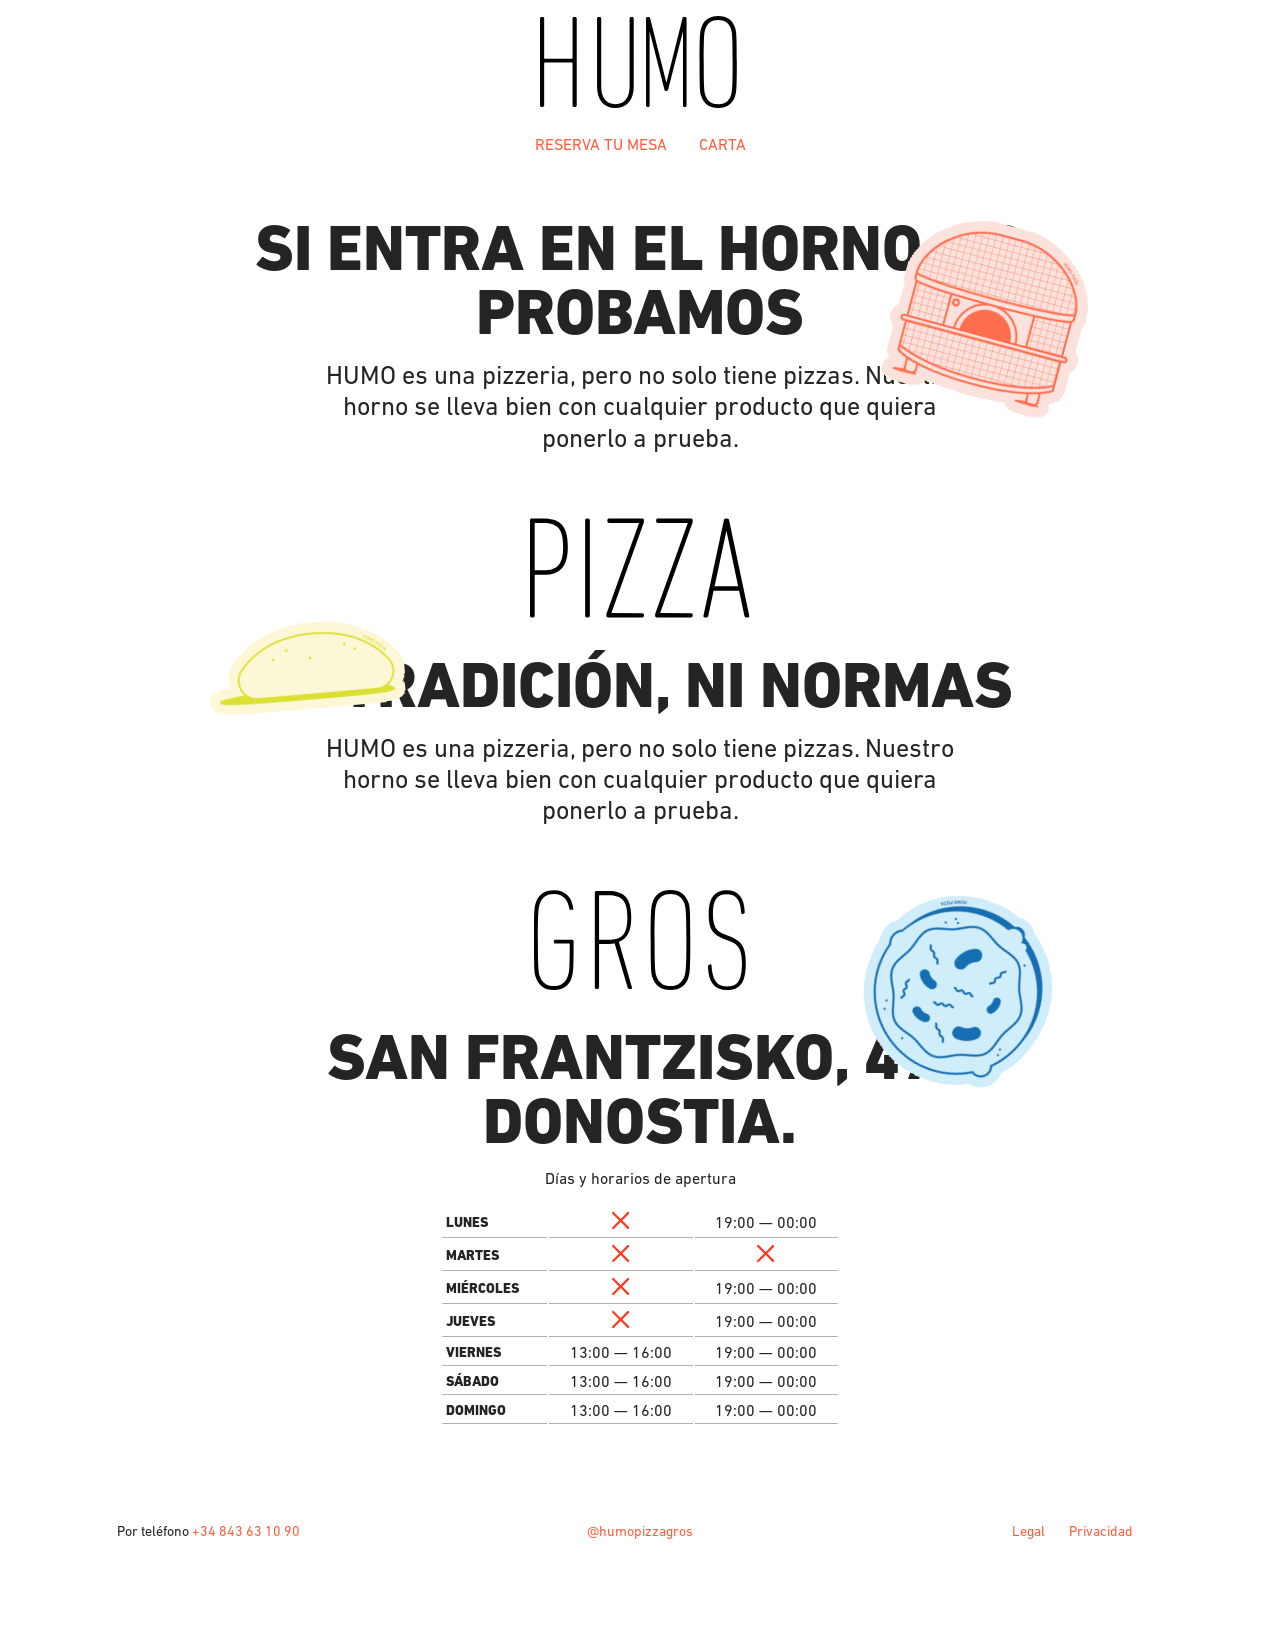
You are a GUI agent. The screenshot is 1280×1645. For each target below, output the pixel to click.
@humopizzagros (640, 1531)
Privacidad (1101, 1531)
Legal (1028, 1531)
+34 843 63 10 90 (246, 1531)
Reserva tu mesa (601, 144)
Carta (722, 144)
